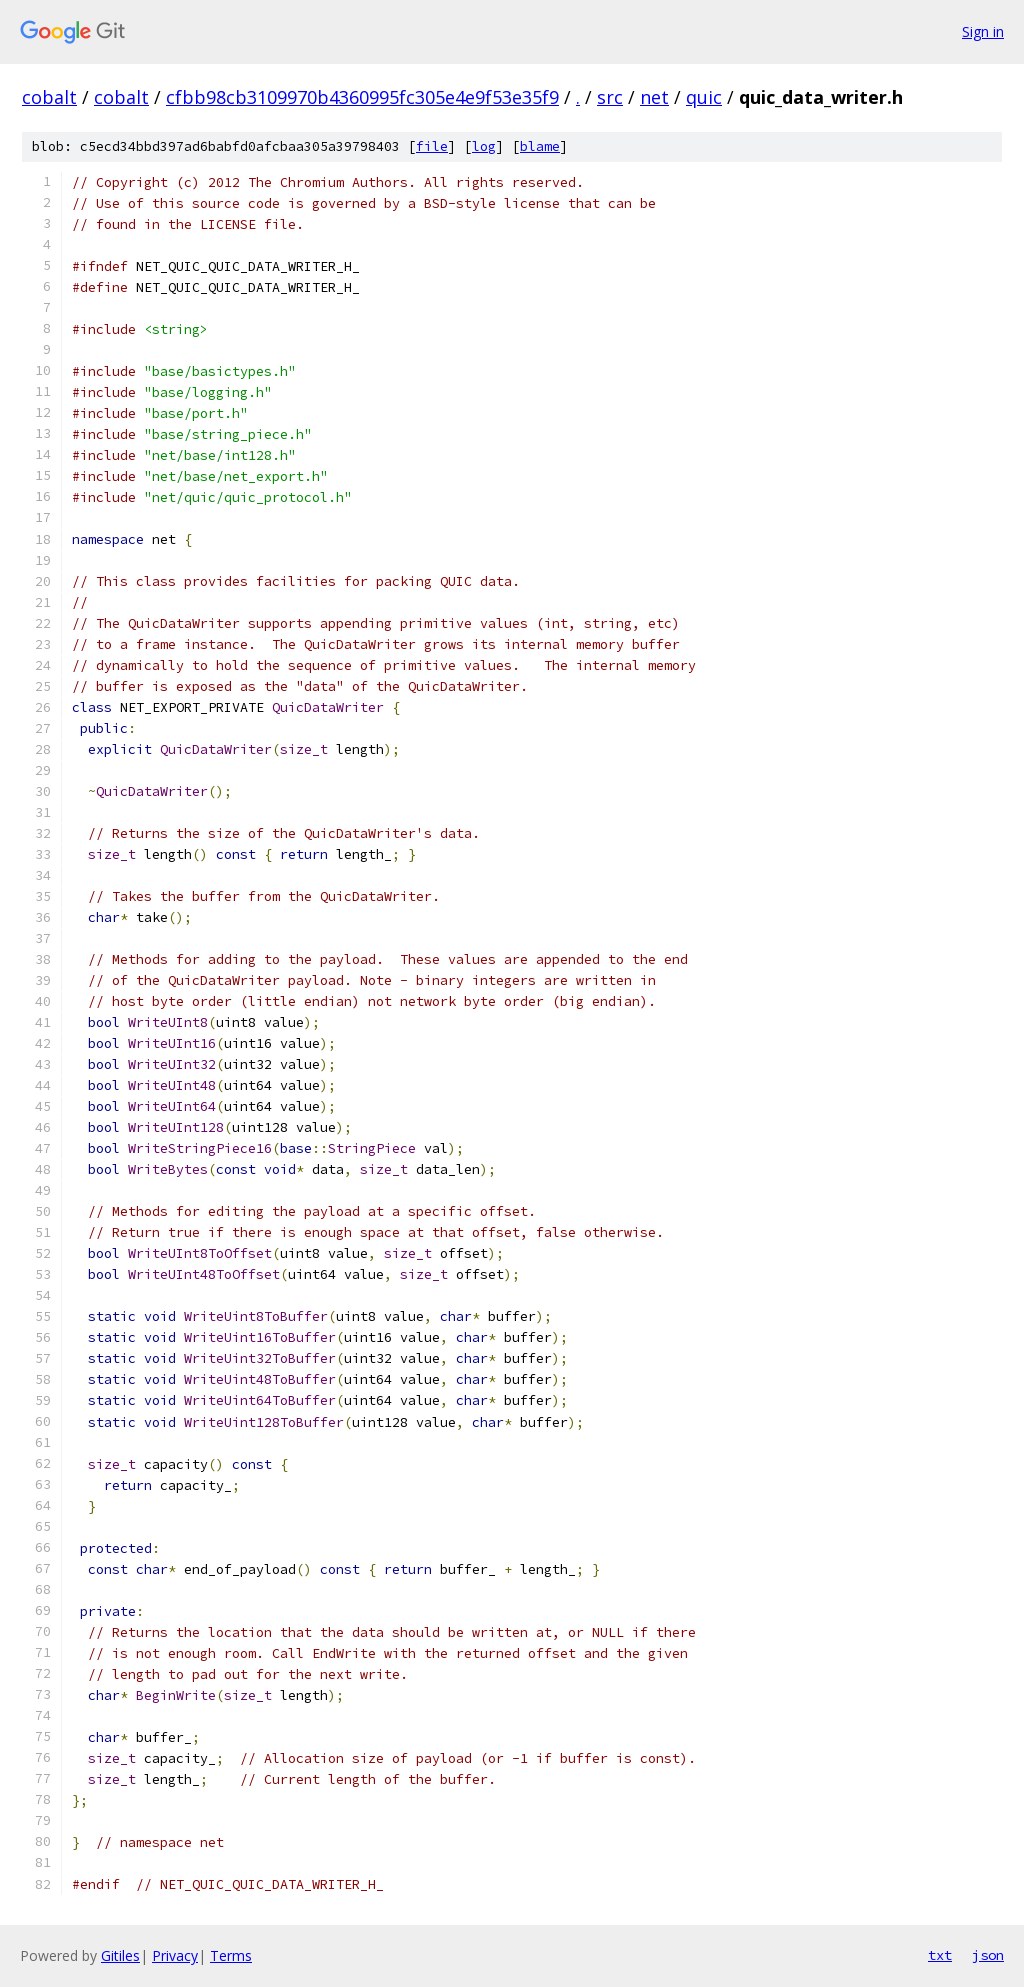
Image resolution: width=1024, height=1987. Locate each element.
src (610, 97)
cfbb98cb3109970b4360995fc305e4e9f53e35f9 (362, 97)
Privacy (175, 1955)
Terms (231, 1955)
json (988, 1955)
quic (704, 97)
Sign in (983, 31)
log (484, 146)
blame (540, 146)
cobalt (49, 97)
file (432, 146)
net (654, 97)
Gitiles (120, 1955)
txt (940, 1955)
